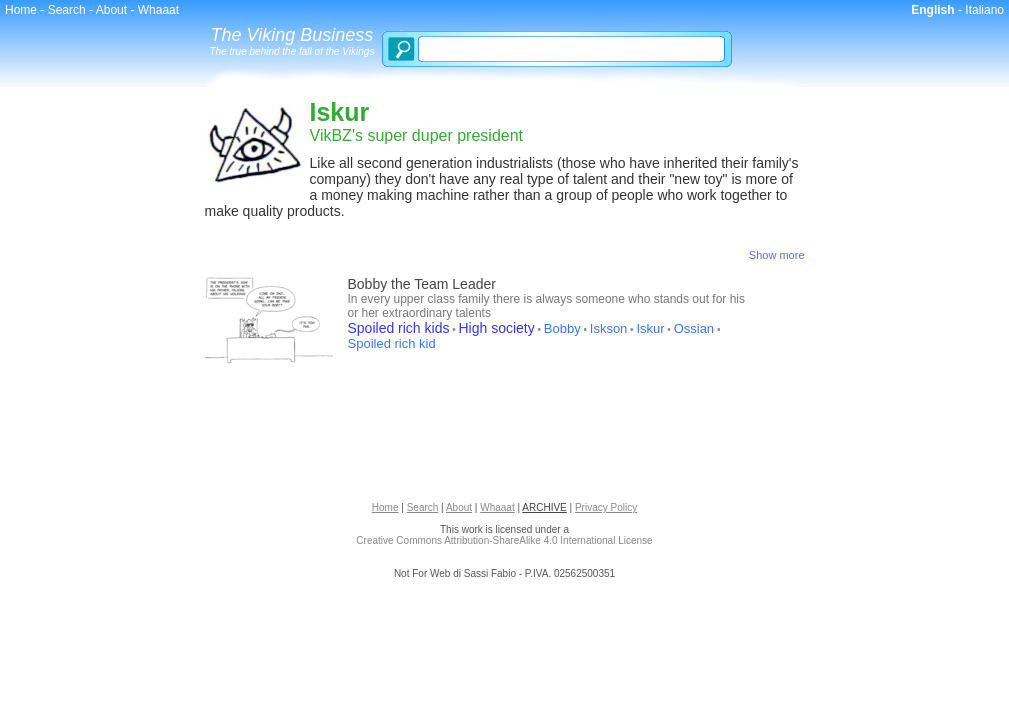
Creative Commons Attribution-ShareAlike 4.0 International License (504, 540)
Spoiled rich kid (392, 343)
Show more (777, 255)
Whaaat (158, 10)
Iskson (609, 328)
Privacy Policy (606, 507)
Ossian (694, 328)
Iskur (650, 328)
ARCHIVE (544, 507)
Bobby (562, 328)
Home (21, 10)
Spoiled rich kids (399, 328)
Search (67, 10)
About (111, 10)
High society (497, 328)
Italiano (984, 10)
